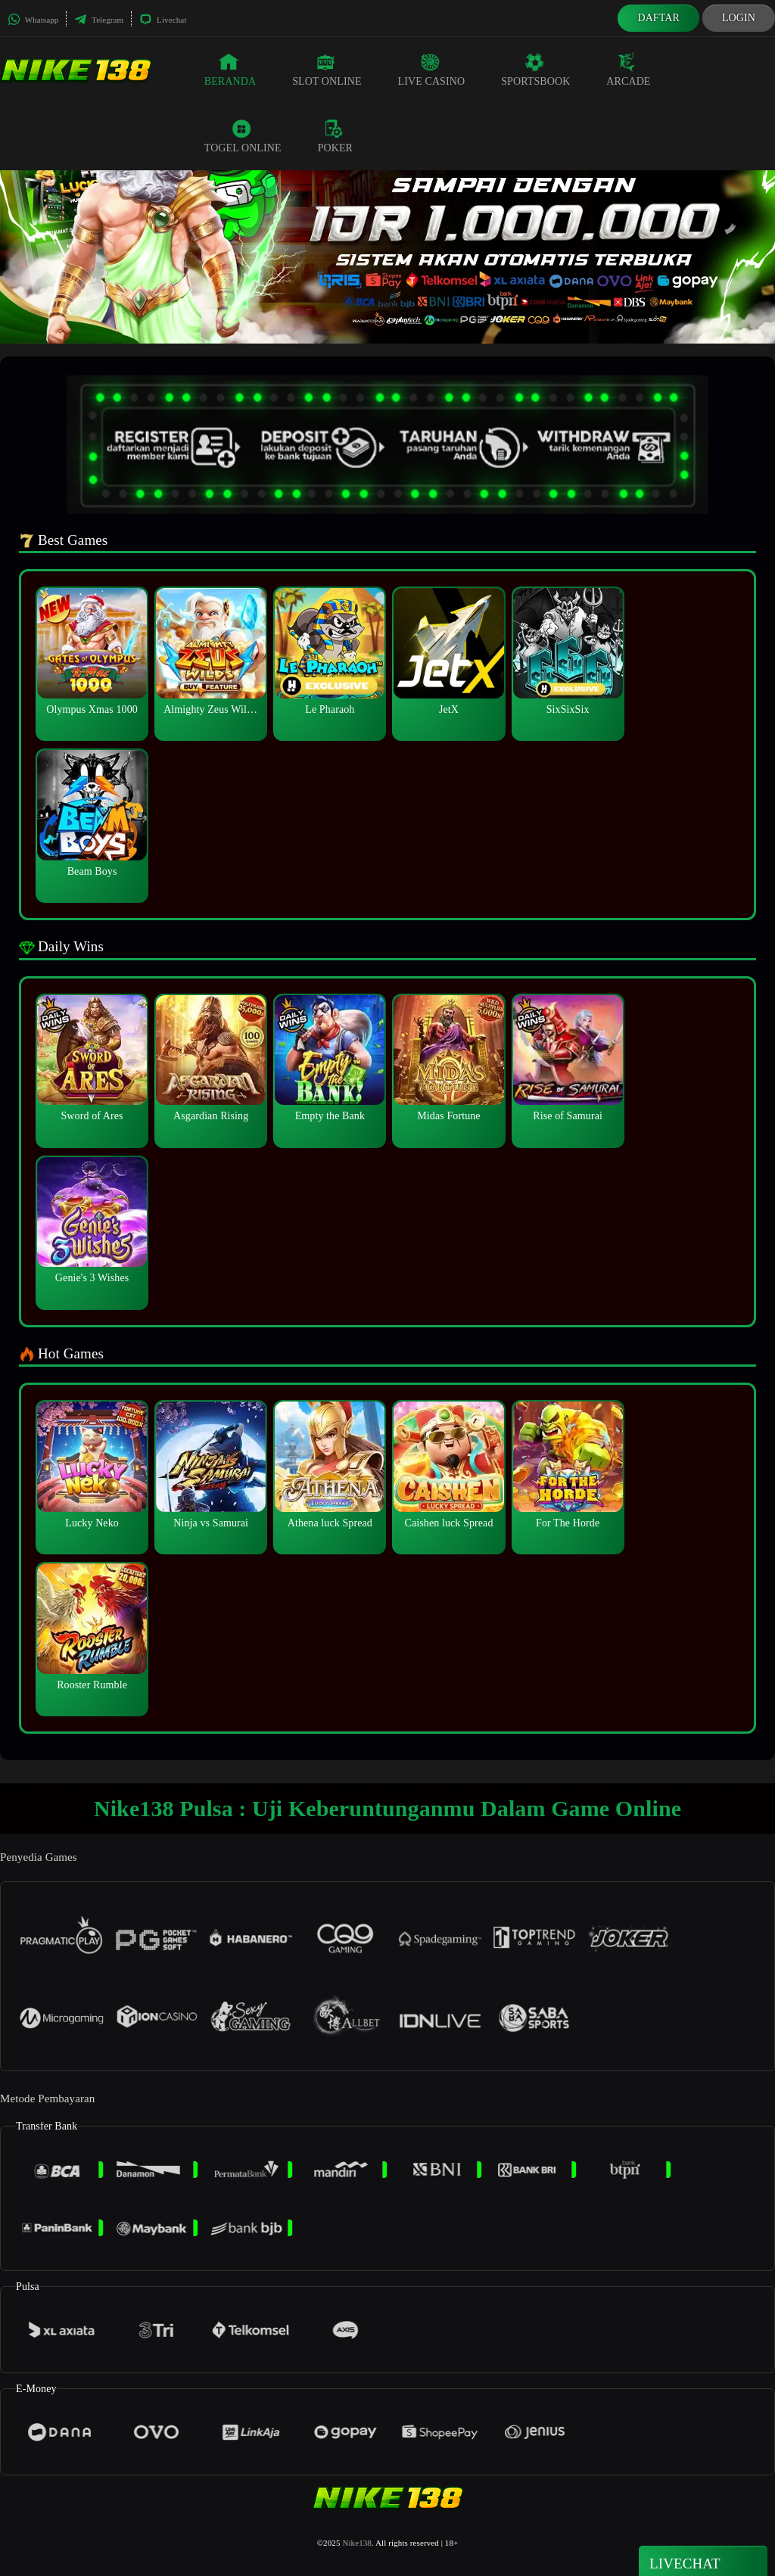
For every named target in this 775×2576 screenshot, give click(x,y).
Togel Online (243, 136)
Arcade (628, 69)
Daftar (658, 17)
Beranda (230, 69)
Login (738, 17)
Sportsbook (535, 69)
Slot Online (326, 69)
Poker (335, 136)
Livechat (162, 19)
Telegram (98, 19)
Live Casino (431, 69)
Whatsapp (33, 19)
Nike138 (357, 2542)
